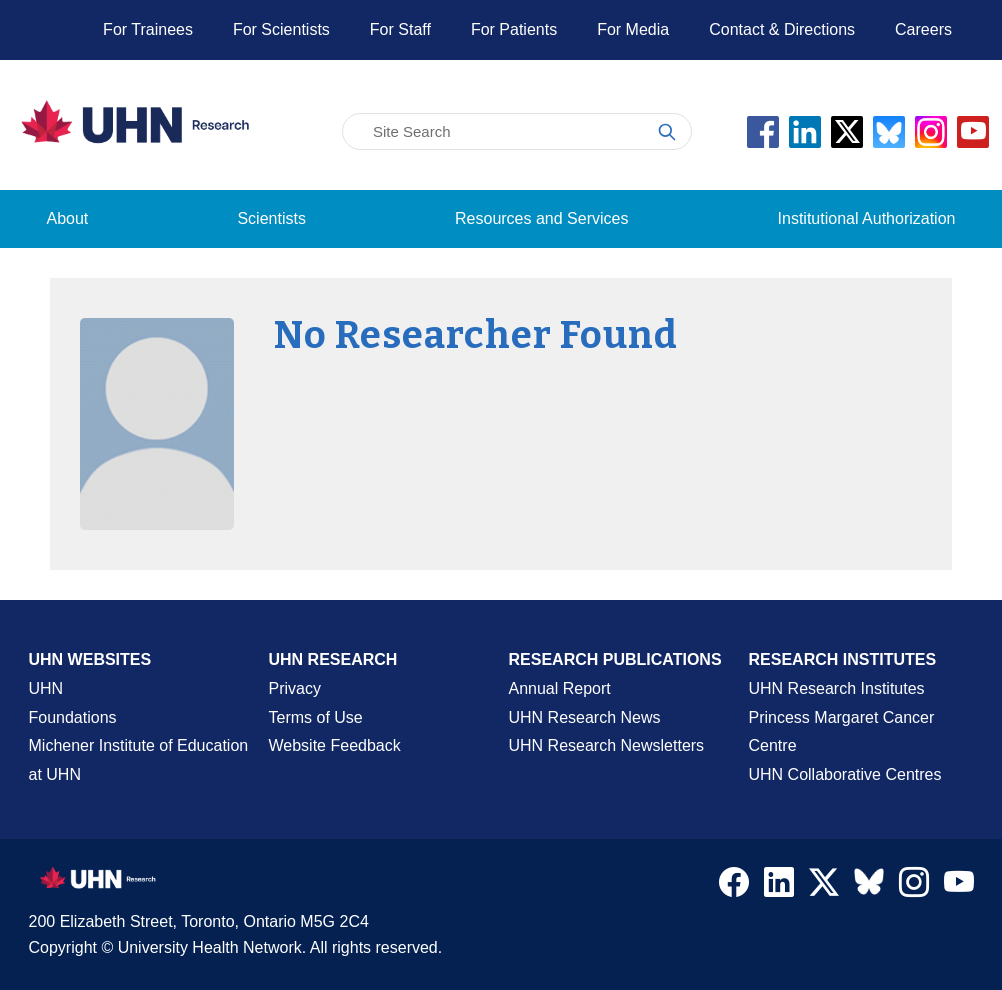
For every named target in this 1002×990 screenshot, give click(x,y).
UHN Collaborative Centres (845, 774)
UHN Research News (585, 717)
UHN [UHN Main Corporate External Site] (46, 688)
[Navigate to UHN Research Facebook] (734, 887)
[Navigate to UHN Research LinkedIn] (779, 887)
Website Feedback (335, 745)
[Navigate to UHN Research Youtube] (959, 887)
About (68, 218)
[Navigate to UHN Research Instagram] (914, 887)
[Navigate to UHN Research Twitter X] (824, 887)
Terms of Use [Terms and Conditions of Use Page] (316, 717)
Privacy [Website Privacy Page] (295, 688)
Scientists (271, 218)
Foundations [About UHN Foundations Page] (73, 717)
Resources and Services (541, 218)
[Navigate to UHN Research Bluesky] (869, 883)
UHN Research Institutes (837, 688)
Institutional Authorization (867, 218)
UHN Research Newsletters (607, 745)
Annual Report (560, 688)
